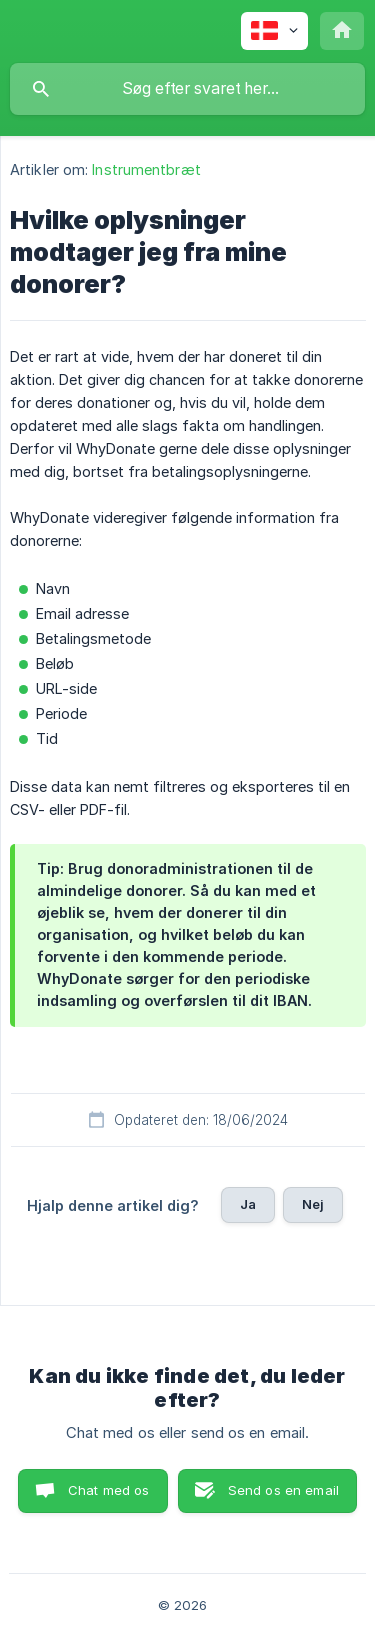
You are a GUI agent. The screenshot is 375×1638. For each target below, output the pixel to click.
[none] (274, 31)
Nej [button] (313, 1204)
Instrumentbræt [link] (146, 169)
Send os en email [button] (283, 1490)
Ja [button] (248, 1204)
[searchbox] (187, 89)
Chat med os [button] (109, 1490)
